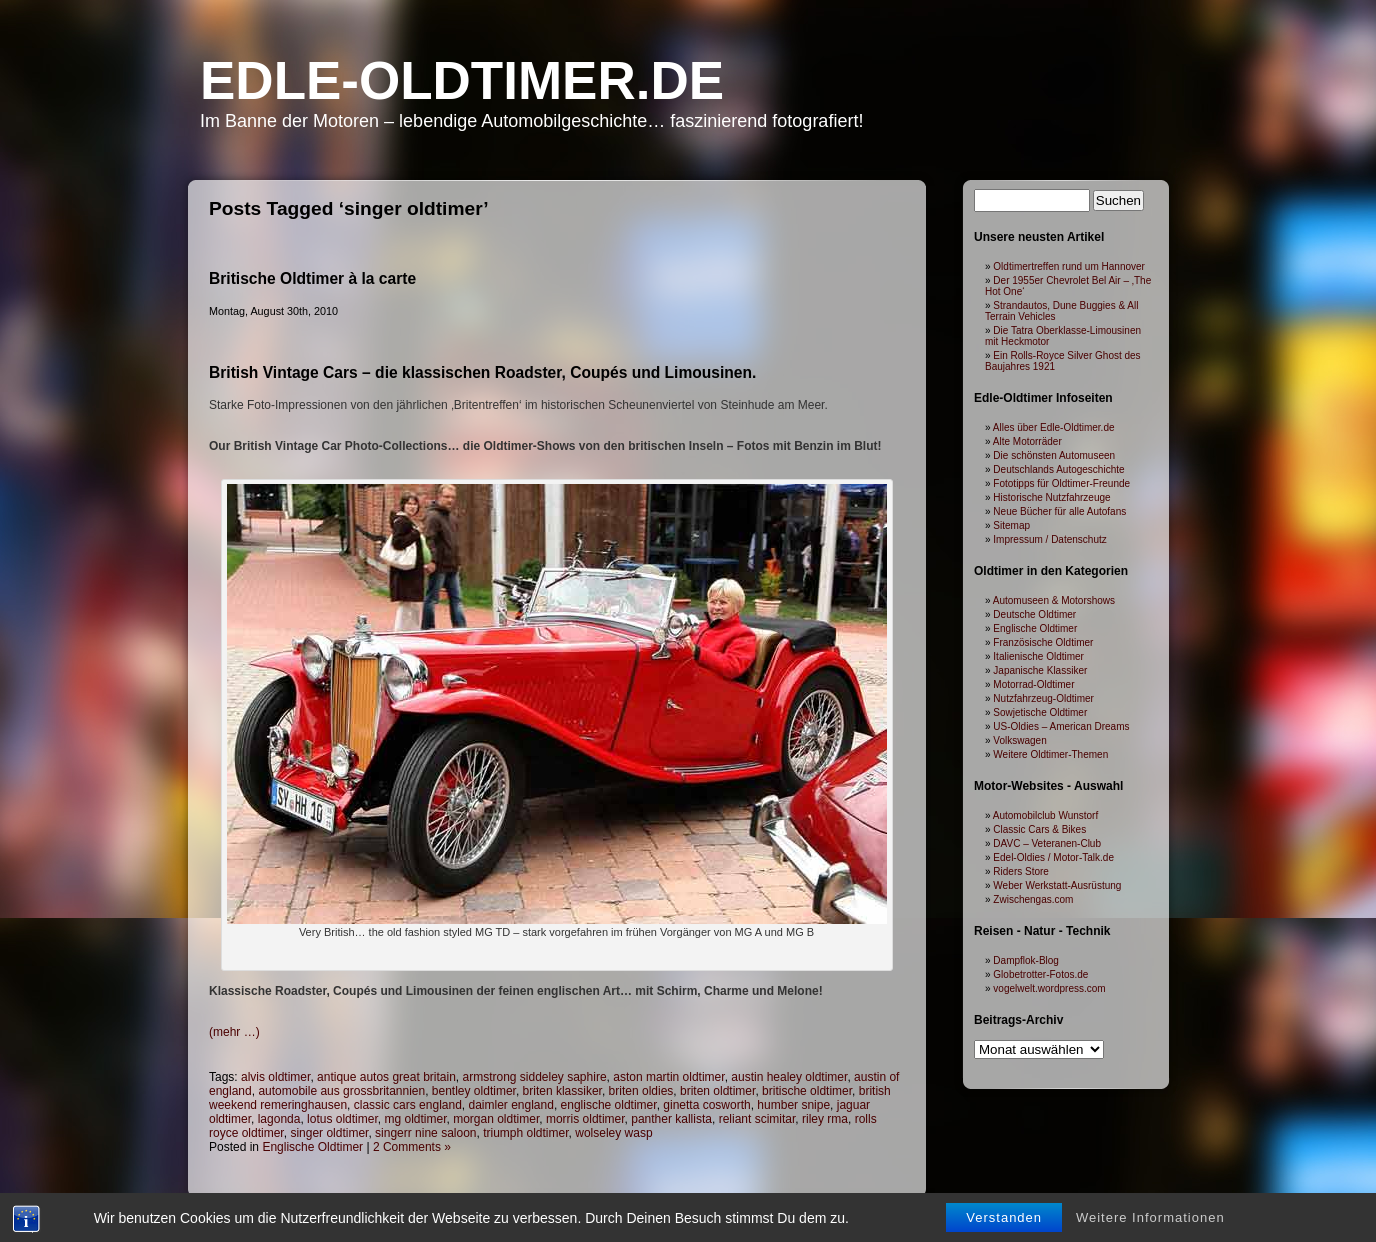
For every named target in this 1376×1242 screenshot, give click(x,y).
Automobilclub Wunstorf (1045, 815)
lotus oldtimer (342, 1119)
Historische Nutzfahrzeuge (1051, 497)
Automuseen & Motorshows (1054, 600)
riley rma (825, 1119)
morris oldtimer (585, 1119)
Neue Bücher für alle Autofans (1059, 511)
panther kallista (671, 1119)
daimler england (511, 1105)
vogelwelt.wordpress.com (1049, 988)
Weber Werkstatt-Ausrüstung (1057, 885)
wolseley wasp (613, 1133)
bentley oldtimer (474, 1091)
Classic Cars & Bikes (1039, 829)
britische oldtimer (807, 1091)
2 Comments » (412, 1147)
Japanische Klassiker (1040, 670)
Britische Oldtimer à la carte (312, 278)
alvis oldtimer (275, 1077)
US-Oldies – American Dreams (1061, 726)
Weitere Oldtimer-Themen (1050, 754)
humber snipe (793, 1105)
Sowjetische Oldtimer (1040, 712)
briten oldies (641, 1091)
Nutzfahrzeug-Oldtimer (1043, 698)
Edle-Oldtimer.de (462, 80)
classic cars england (408, 1105)
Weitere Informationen (1150, 1222)
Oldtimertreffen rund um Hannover (1069, 266)
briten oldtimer (717, 1091)
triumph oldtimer (525, 1133)
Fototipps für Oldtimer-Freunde (1061, 483)
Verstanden (1004, 1222)
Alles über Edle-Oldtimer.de (1054, 427)
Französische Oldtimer (1043, 642)
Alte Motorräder (1027, 441)
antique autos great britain (386, 1077)
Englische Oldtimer (312, 1147)
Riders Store (1021, 871)
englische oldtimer (609, 1105)
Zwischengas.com (1033, 899)
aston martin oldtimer (668, 1077)
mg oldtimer (415, 1119)
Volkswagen (1019, 740)
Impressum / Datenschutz (1049, 539)
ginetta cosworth (706, 1105)
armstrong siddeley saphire (534, 1077)
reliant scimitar (757, 1119)
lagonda (279, 1119)
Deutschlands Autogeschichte (1058, 469)
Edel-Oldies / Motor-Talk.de (1053, 857)
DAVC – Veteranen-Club (1047, 843)
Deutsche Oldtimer (1034, 614)
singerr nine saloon (425, 1133)
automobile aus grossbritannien (341, 1091)
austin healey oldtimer (789, 1077)
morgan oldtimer (496, 1119)
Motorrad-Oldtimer (1033, 684)
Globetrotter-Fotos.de (1040, 974)
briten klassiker (562, 1091)
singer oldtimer (329, 1133)
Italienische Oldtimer (1038, 656)
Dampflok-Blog (1026, 960)
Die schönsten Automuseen (1054, 455)
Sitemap (1011, 525)
